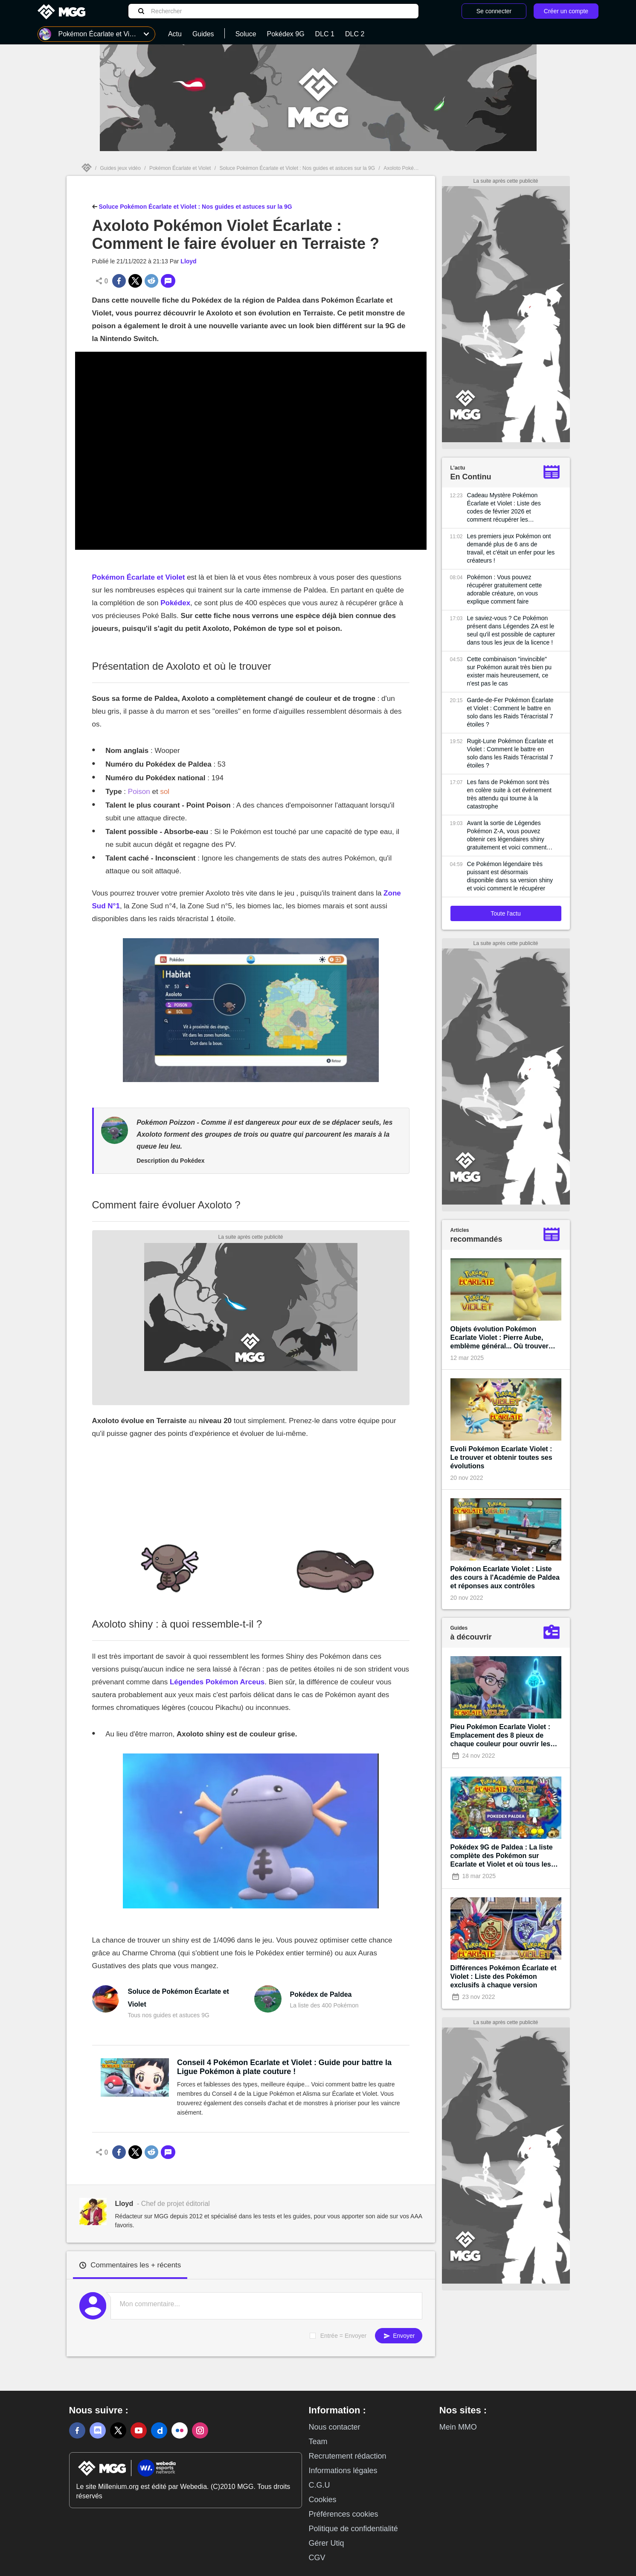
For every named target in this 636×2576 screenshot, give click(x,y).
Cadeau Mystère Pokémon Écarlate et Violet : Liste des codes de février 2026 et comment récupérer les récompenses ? (504, 508)
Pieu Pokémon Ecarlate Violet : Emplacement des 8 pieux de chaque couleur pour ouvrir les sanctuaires (500, 1735)
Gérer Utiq (326, 2543)
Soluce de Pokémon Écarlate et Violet (178, 1998)
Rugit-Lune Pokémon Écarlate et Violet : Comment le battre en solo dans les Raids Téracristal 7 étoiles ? (510, 753)
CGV (317, 2557)
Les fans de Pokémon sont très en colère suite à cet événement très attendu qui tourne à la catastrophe (509, 794)
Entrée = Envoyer (343, 2335)
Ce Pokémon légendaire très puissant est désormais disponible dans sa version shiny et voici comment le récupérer (510, 876)
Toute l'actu (505, 913)
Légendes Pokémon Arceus (217, 1682)
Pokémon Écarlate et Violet (180, 168)
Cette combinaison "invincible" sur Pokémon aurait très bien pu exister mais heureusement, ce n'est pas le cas (509, 671)
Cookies (323, 2499)
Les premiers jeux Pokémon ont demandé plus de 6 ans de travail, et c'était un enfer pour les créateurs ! (511, 548)
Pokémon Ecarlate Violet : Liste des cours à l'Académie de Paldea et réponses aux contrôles (505, 1577)
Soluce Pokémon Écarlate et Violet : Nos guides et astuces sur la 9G (297, 168)
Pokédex (175, 603)
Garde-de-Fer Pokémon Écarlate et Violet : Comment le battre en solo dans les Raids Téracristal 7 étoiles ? (510, 712)
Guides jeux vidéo (120, 168)
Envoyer (398, 2335)
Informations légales (343, 2470)
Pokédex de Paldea (321, 1994)
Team (318, 2441)
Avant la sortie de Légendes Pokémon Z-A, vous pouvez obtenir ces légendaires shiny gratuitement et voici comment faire (507, 836)
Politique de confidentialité (353, 2528)
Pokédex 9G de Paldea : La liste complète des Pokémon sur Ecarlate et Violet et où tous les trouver (501, 1856)
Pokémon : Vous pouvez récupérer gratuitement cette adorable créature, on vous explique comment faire (504, 589)
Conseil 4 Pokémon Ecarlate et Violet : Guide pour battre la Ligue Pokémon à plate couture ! (284, 2067)
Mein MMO (458, 2427)
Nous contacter (334, 2427)
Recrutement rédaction (347, 2456)
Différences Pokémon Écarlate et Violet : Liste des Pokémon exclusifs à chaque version (503, 1976)
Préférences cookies (343, 2514)
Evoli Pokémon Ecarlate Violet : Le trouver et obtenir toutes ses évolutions (501, 1457)
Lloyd (188, 261)
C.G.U (319, 2485)
